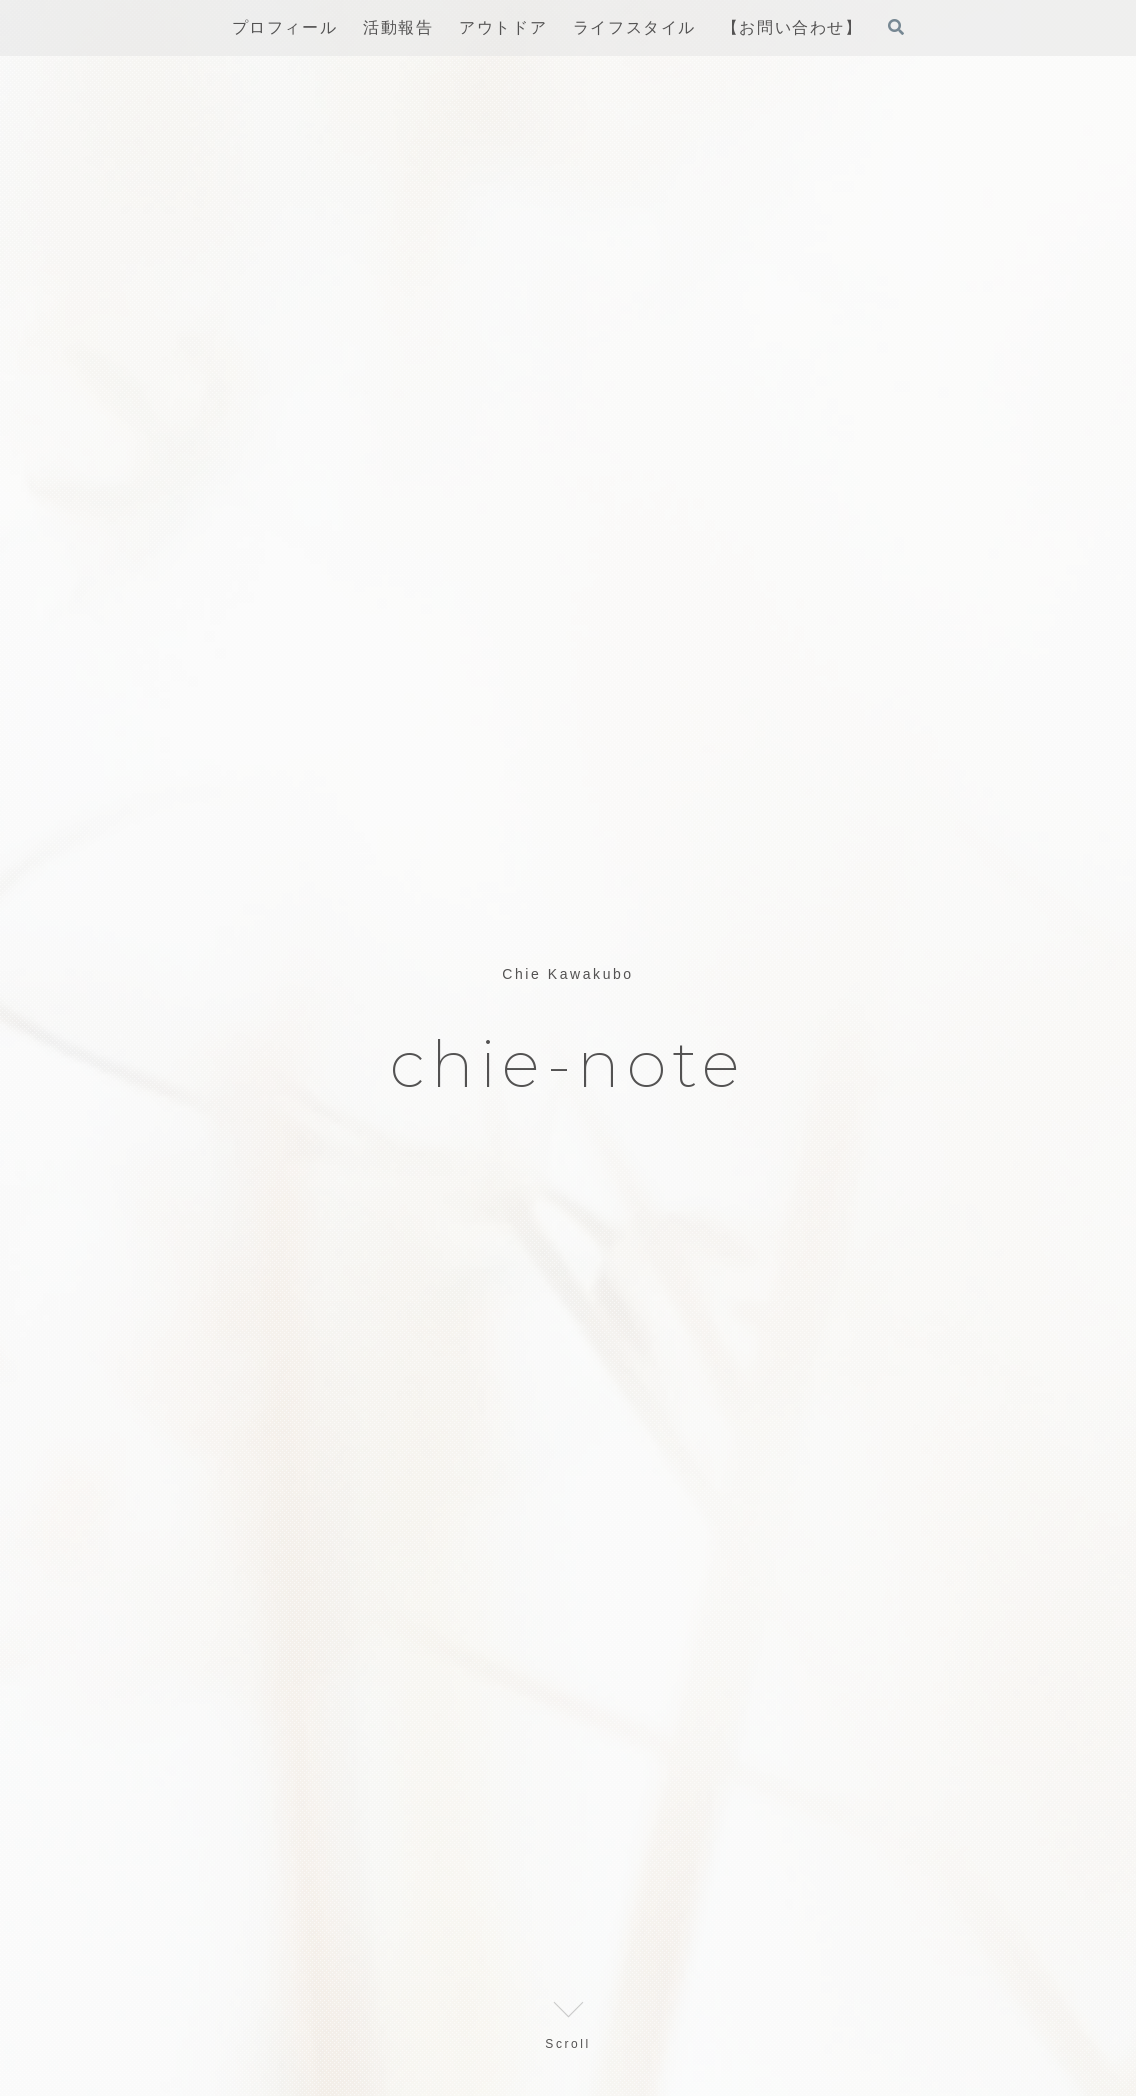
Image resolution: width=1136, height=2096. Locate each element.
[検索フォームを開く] (896, 27)
